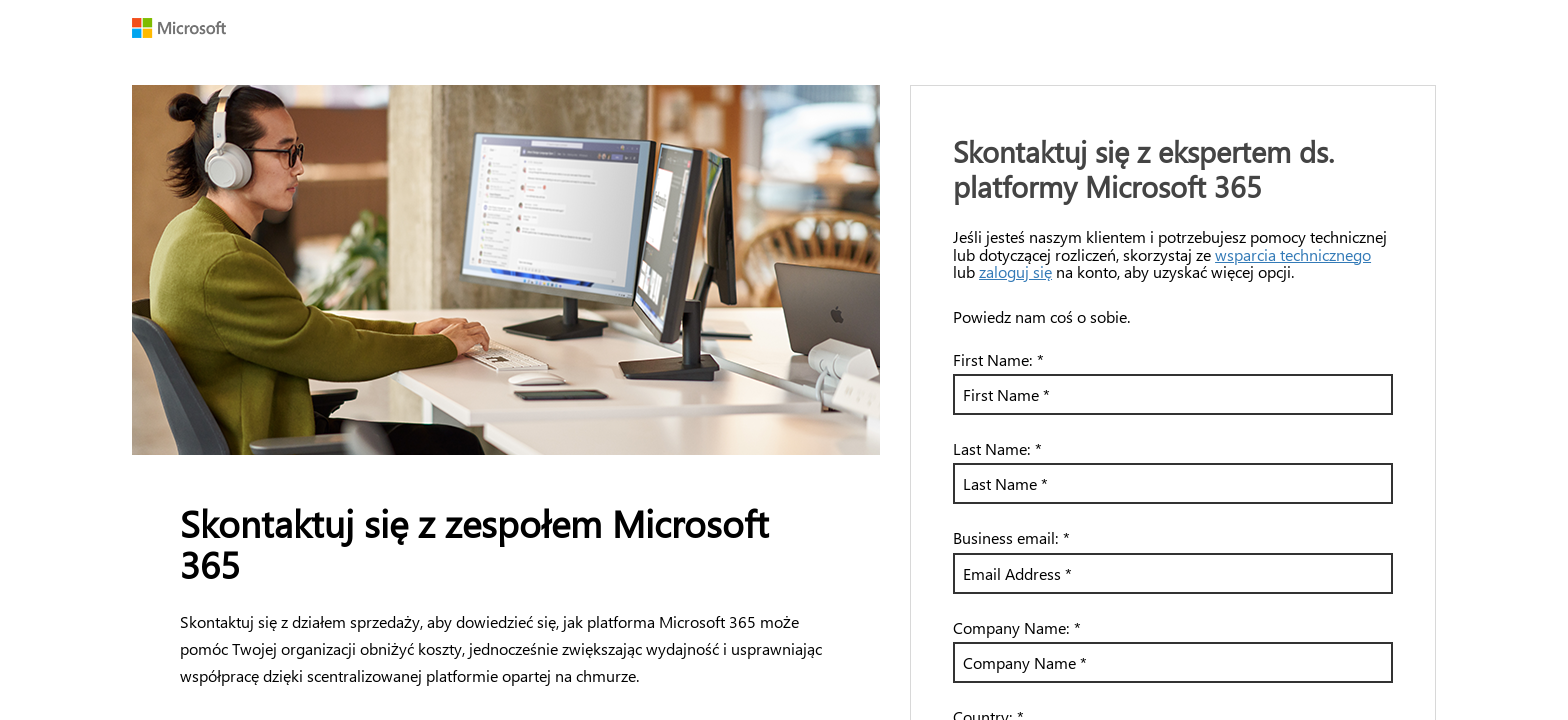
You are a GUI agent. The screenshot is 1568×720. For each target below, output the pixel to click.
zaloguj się (1015, 271)
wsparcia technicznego (1293, 254)
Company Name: (1017, 627)
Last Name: (997, 448)
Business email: (1011, 537)
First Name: (998, 359)
